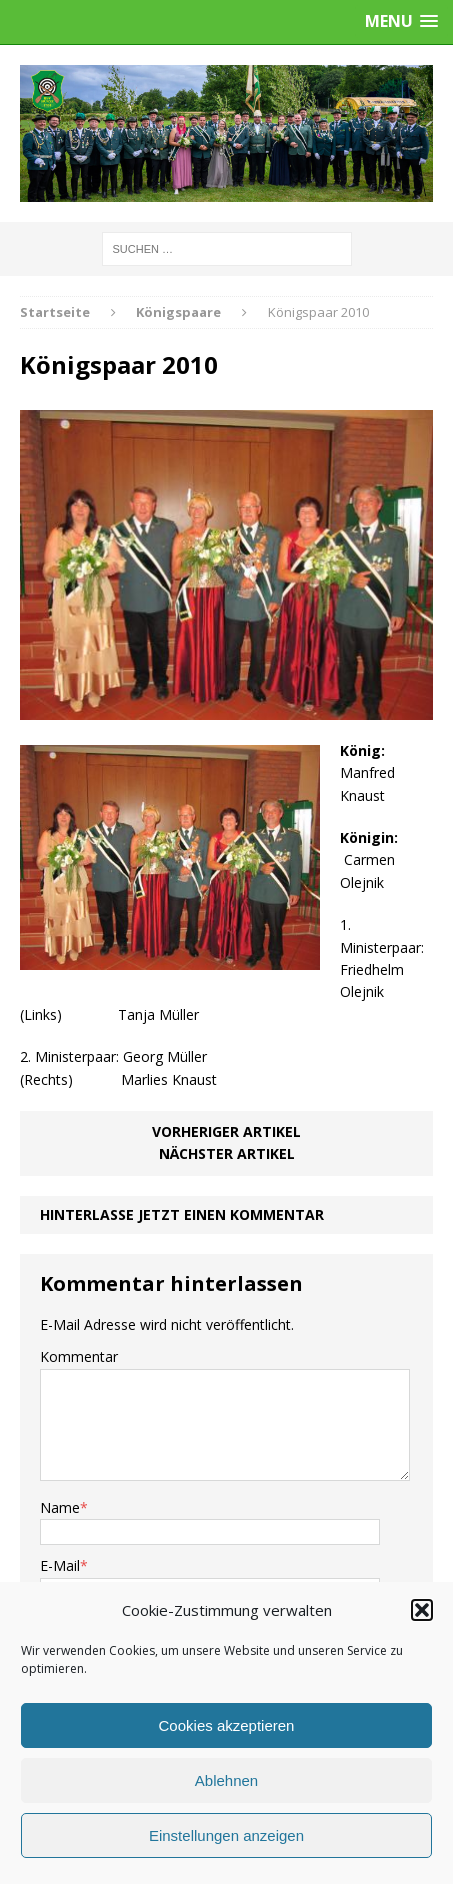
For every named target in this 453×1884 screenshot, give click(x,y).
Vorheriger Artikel (226, 1131)
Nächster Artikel (227, 1153)
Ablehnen (226, 1780)
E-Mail (60, 1565)
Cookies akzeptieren (227, 1725)
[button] (422, 1610)
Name (60, 1507)
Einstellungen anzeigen (226, 1835)
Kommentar (79, 1356)
